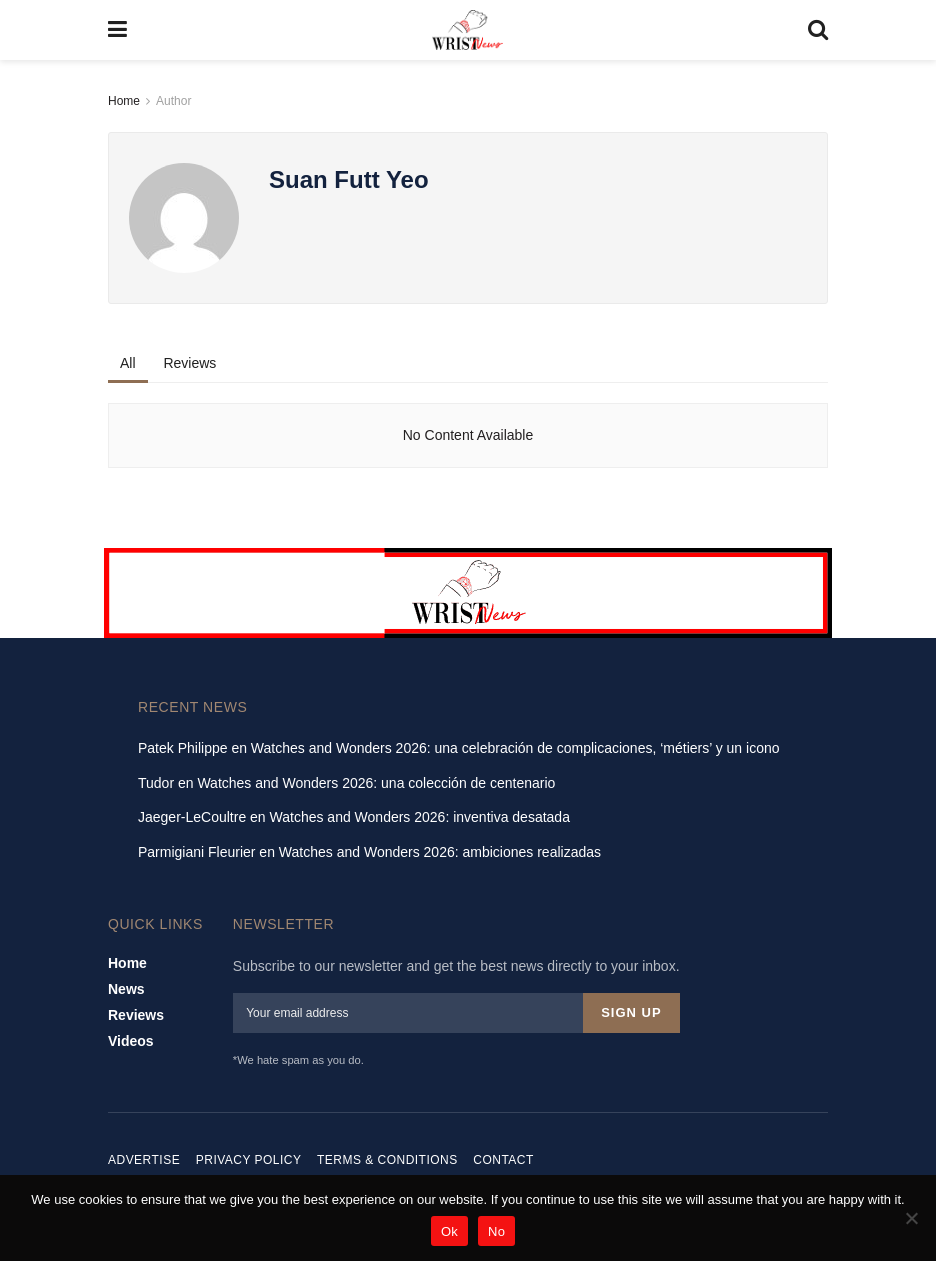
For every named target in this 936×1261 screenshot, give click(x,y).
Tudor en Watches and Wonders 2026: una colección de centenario (346, 783)
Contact (503, 1156)
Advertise (144, 1156)
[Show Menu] (117, 30)
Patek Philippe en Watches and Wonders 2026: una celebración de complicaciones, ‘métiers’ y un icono (459, 748)
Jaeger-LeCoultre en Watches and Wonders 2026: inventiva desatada (354, 817)
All (128, 363)
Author (173, 101)
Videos (131, 1041)
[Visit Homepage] (468, 30)
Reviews (189, 363)
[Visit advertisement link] (468, 593)
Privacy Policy (249, 1156)
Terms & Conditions (387, 1156)
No (496, 1231)
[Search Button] (818, 30)
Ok (449, 1231)
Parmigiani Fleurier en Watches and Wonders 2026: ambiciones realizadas (369, 852)
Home (124, 101)
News (126, 989)
